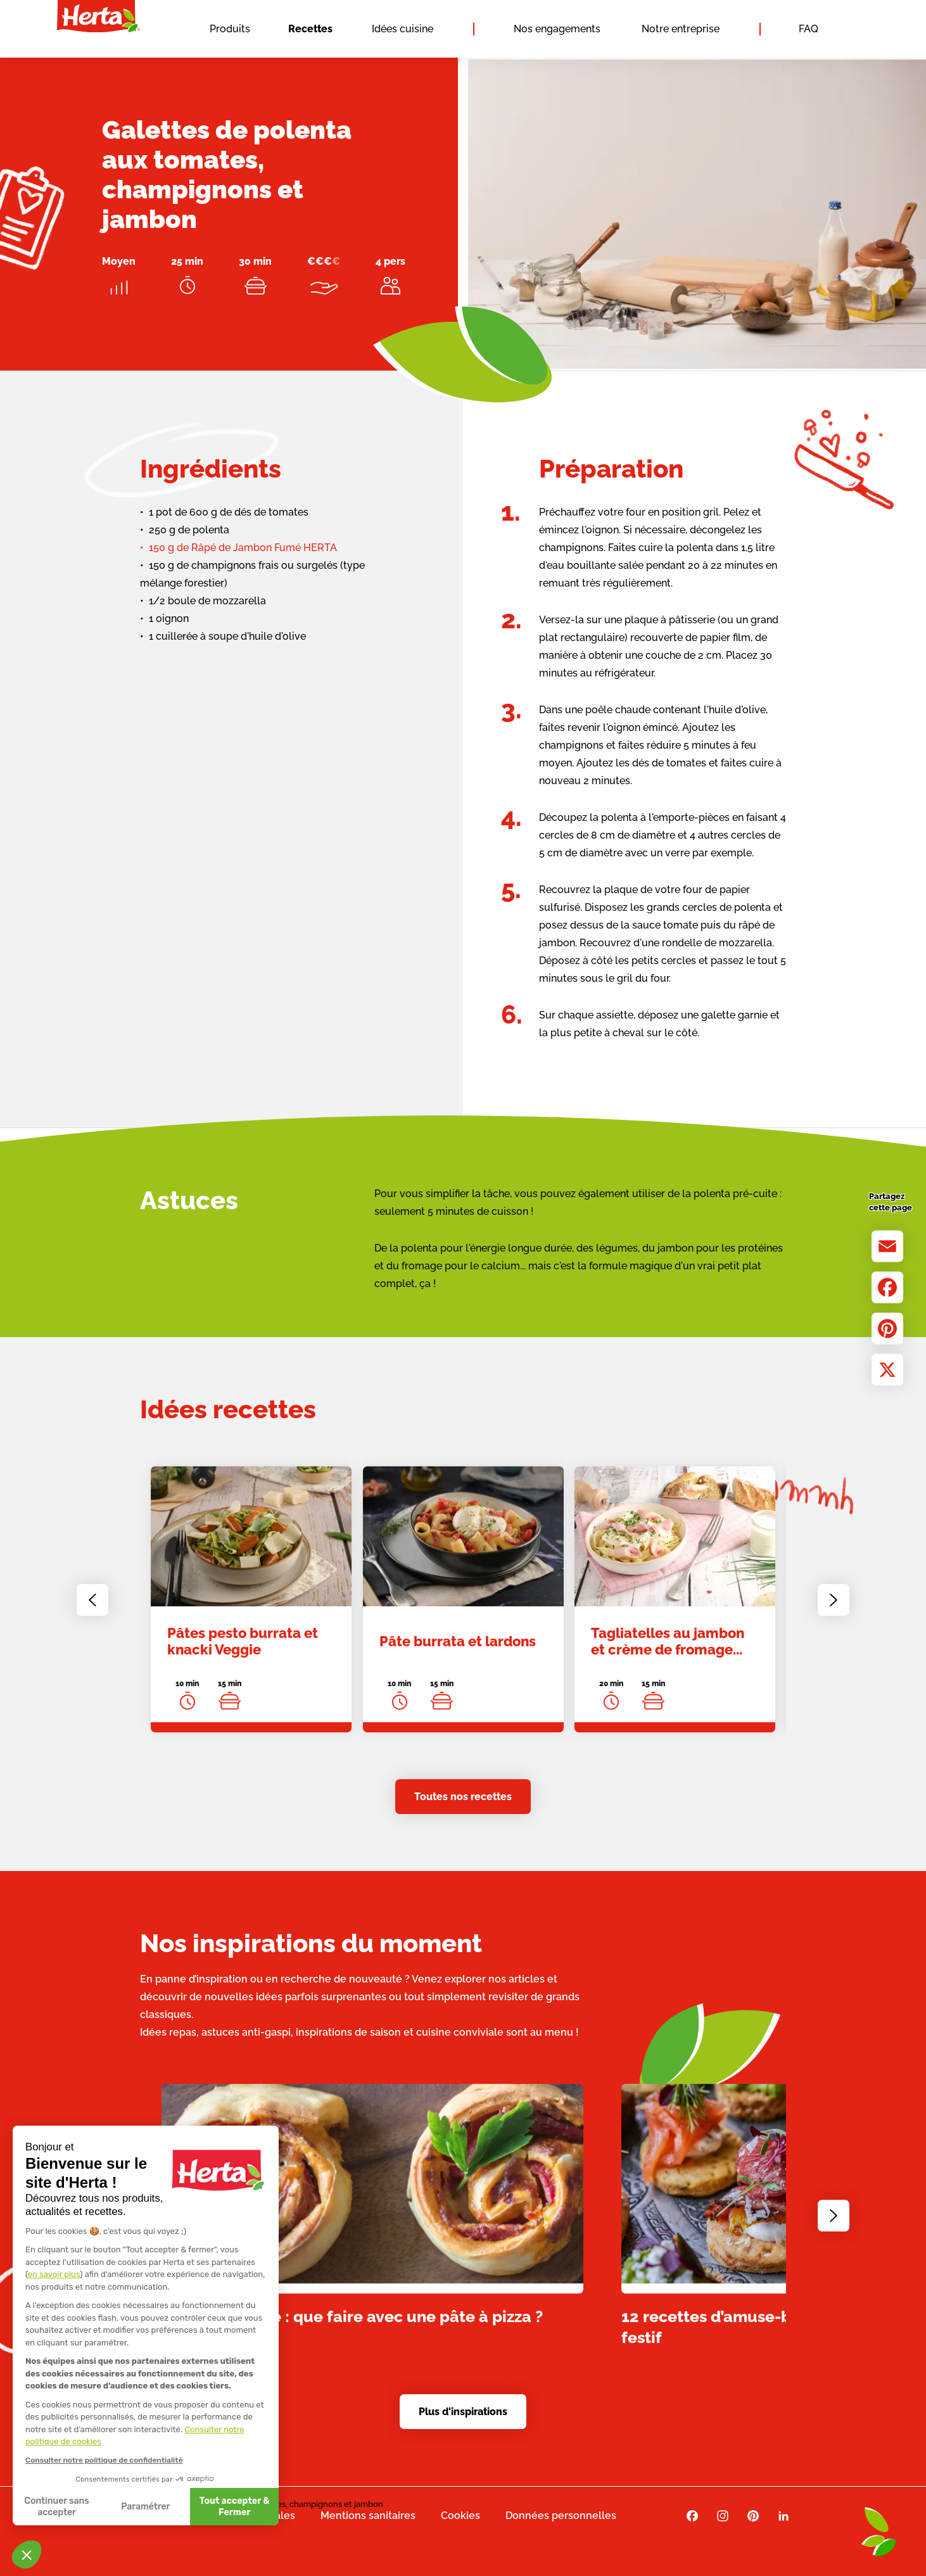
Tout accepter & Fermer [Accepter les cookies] (117, 2507)
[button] (26, 2554)
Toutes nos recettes (463, 1797)
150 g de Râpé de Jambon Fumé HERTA (243, 548)
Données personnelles (560, 2515)
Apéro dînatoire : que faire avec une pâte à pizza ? (352, 2327)
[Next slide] (833, 1611)
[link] (251, 1611)
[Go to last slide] (92, 1611)
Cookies (460, 2515)
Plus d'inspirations (463, 2412)
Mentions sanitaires (367, 2515)
